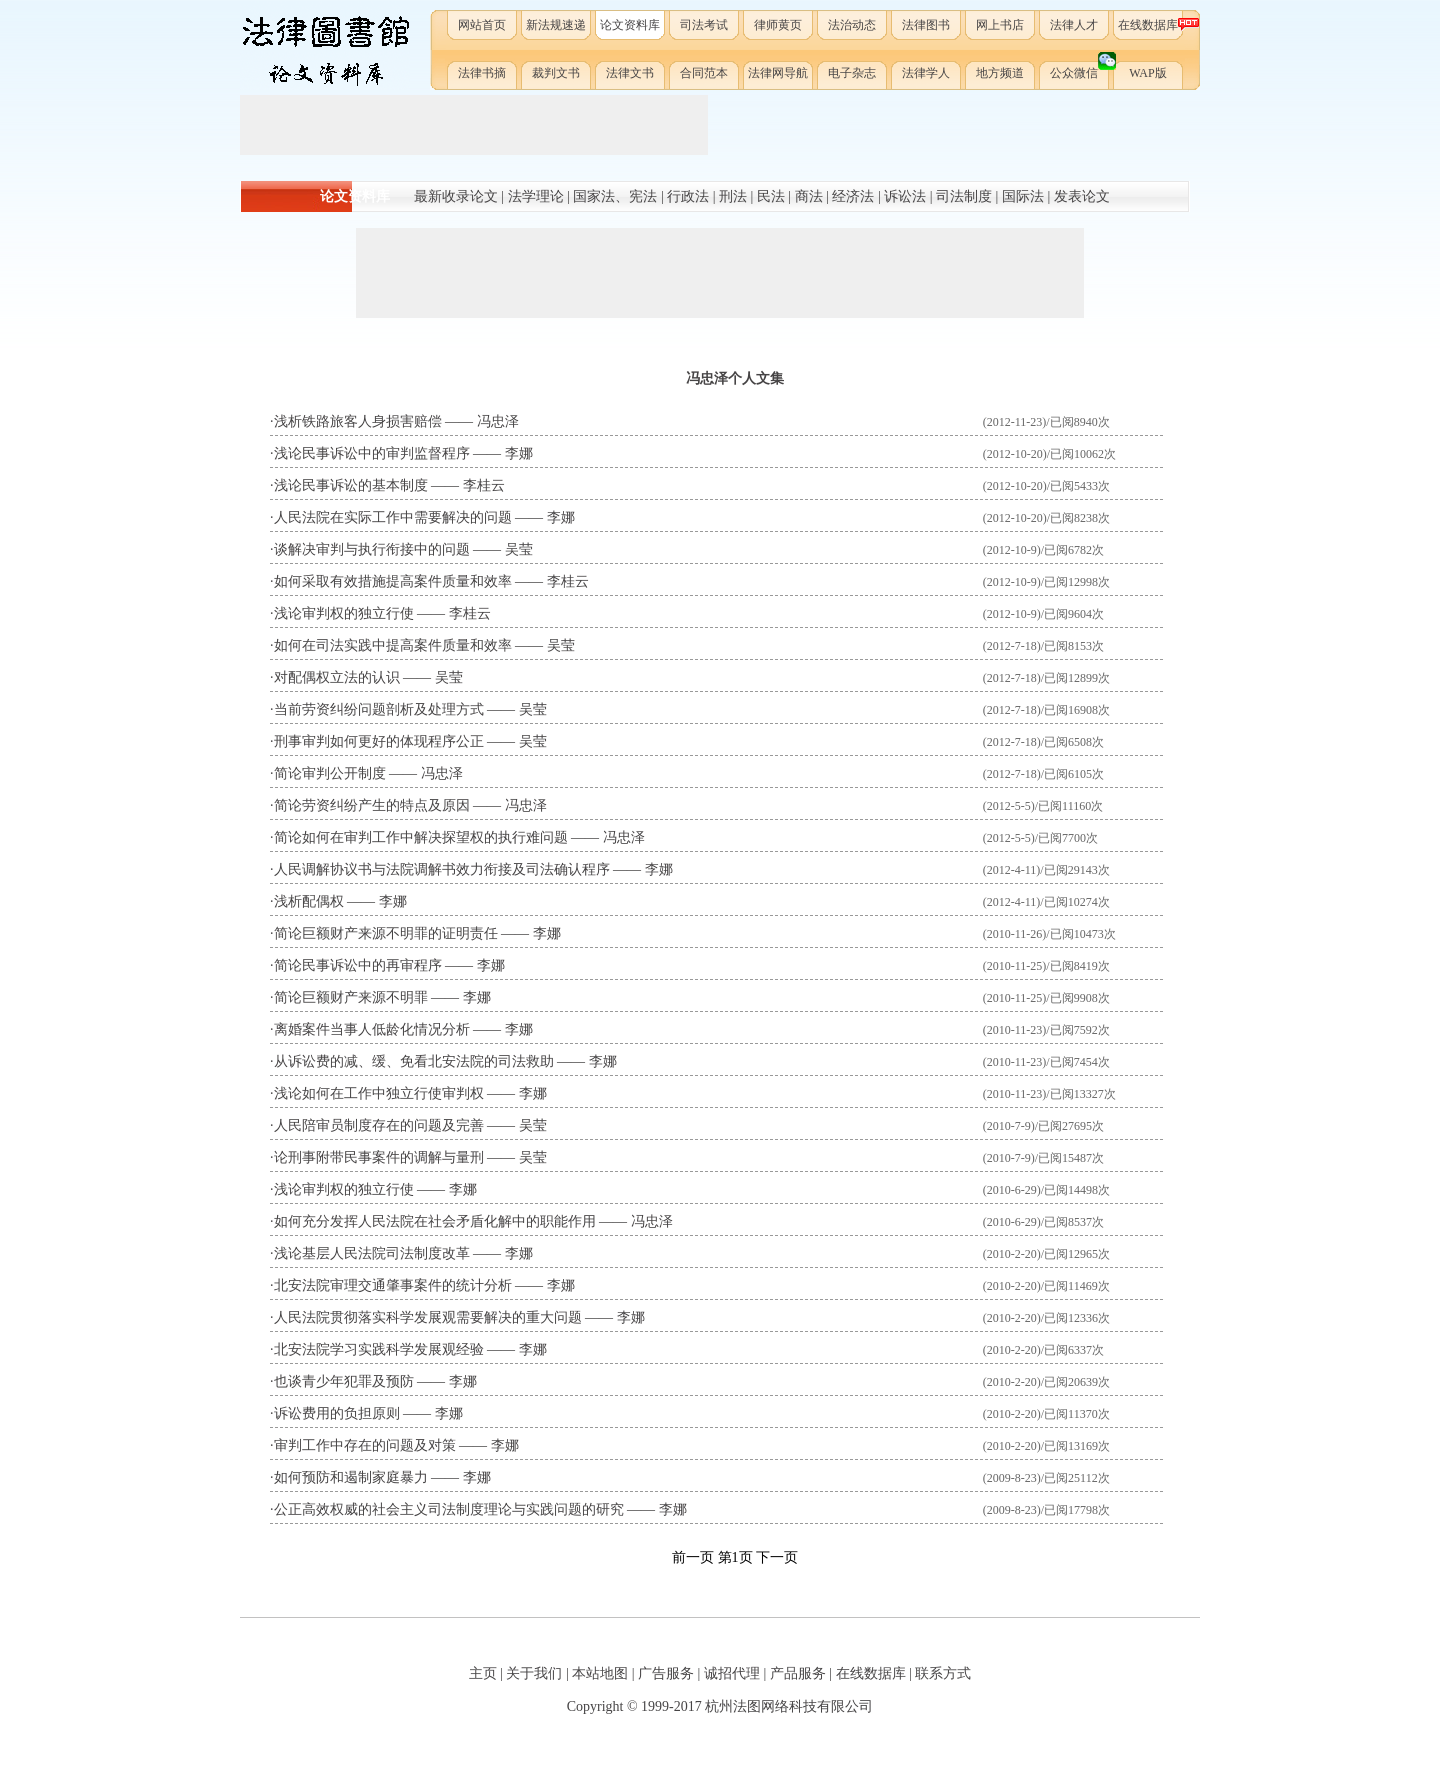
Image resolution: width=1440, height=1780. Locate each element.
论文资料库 (630, 25)
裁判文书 (556, 73)
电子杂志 (852, 73)
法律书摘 (482, 73)
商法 (809, 196)
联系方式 (943, 1673)
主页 (483, 1673)
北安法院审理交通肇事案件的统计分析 (393, 1285)
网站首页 (482, 25)
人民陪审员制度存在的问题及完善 (379, 1125)
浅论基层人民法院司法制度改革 (372, 1253)
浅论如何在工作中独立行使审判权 (379, 1093)
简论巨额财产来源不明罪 (351, 997)
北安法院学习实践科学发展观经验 (379, 1349)
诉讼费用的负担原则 (337, 1413)
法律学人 (926, 73)
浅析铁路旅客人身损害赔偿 (358, 421)
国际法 (1023, 196)
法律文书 (630, 73)
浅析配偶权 (309, 901)
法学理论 (536, 196)
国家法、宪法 (615, 196)
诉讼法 (905, 196)
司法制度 (964, 196)
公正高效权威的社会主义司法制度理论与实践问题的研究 (449, 1509)
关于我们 (534, 1673)
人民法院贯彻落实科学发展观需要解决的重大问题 (428, 1317)
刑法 (733, 196)
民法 (771, 196)
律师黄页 (778, 25)
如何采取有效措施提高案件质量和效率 (393, 581)
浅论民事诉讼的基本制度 (351, 485)
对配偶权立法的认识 (337, 677)
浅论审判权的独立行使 (344, 613)
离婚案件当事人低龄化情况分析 (372, 1029)
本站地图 (600, 1673)
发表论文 (1082, 196)
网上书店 (1000, 25)
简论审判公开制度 (330, 773)
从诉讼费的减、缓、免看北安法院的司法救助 (414, 1061)
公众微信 (1080, 69)
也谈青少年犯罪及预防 (344, 1381)
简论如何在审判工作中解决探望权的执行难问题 (421, 837)
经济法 (853, 196)
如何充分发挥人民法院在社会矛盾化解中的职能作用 (435, 1221)
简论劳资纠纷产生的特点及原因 (372, 805)
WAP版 (1147, 73)
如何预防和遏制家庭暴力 (351, 1477)
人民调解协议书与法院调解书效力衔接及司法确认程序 (442, 869)
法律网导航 (778, 73)
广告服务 (666, 1673)
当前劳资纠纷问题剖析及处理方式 (379, 709)
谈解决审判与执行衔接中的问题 (372, 549)
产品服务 (798, 1673)
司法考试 (704, 25)
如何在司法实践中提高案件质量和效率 (393, 645)
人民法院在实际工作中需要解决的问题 (393, 517)
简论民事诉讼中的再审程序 (358, 965)
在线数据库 (1151, 24)
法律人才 (1074, 25)
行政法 (688, 196)
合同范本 (704, 73)
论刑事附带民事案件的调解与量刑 (379, 1157)
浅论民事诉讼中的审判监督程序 (372, 453)
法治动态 (852, 25)
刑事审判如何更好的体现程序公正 (379, 741)
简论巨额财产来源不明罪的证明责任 (386, 933)
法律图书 (926, 25)
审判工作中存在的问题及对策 (365, 1445)
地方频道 (1000, 73)
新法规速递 (556, 25)
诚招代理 (732, 1673)
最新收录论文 (456, 196)
